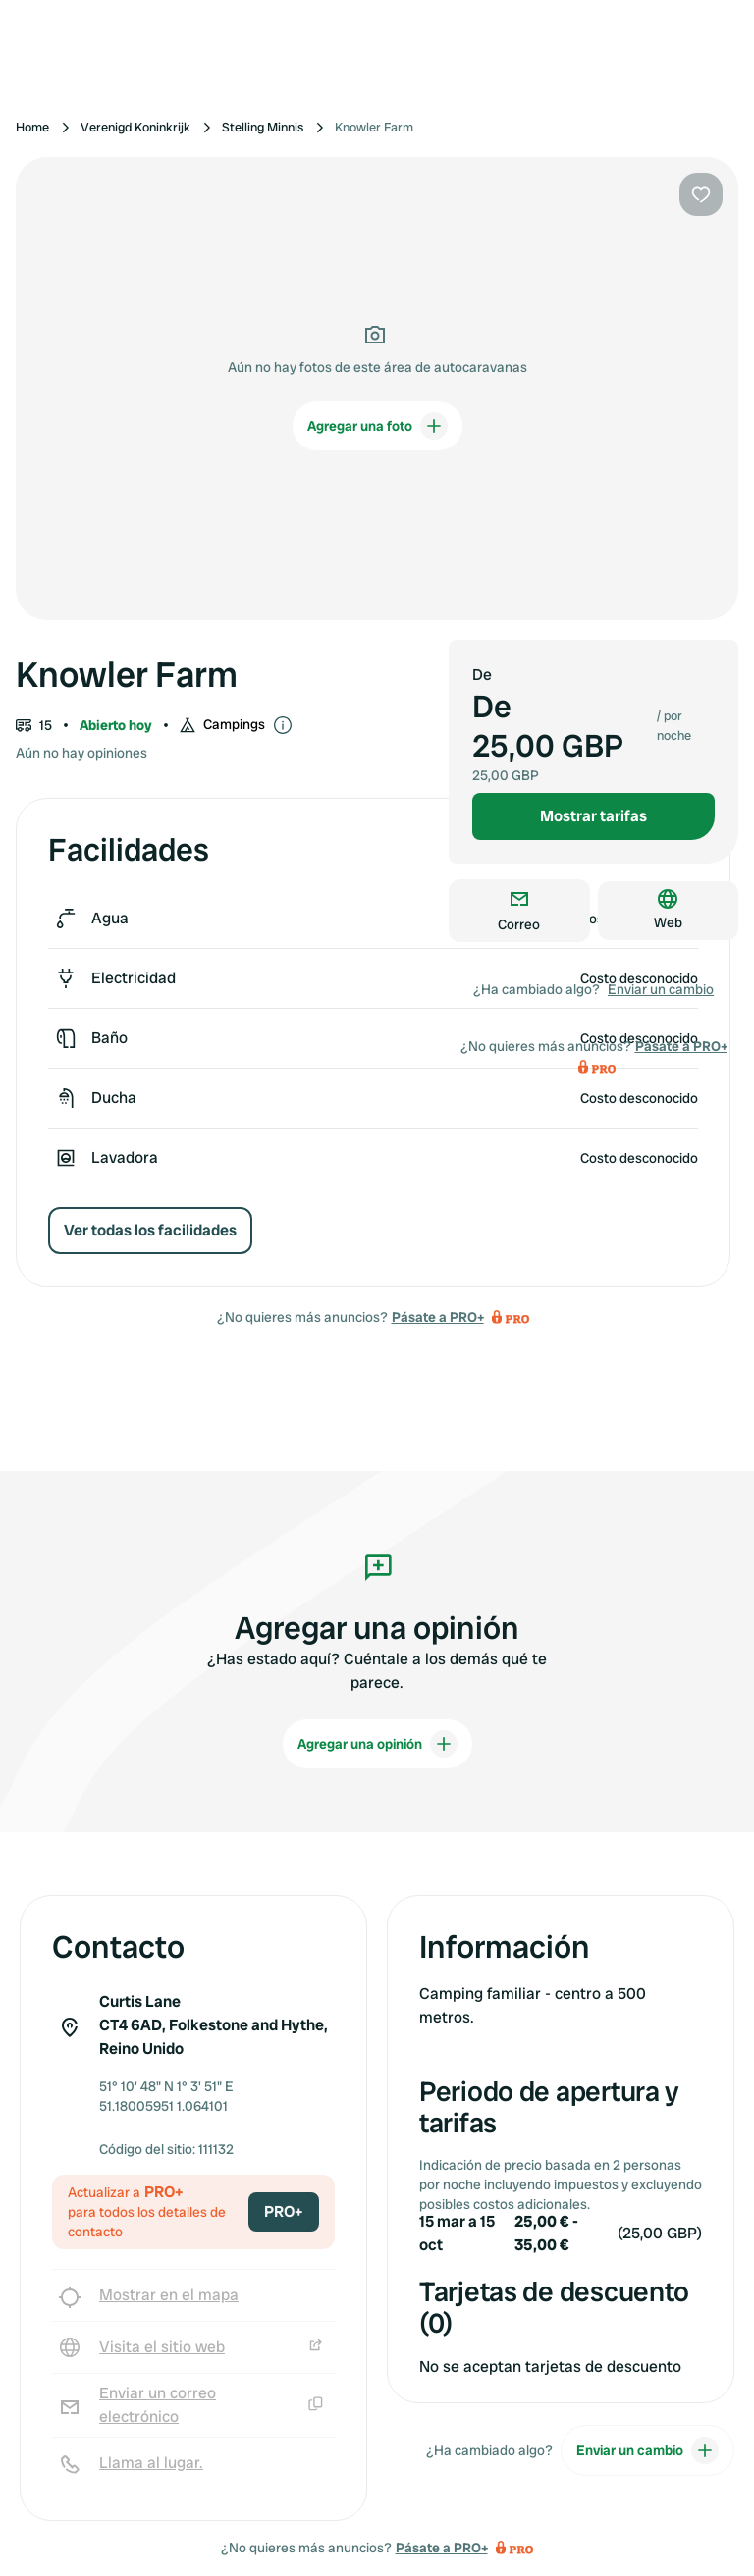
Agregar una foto (377, 426)
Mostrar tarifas (593, 816)
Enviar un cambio (661, 989)
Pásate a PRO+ (438, 1317)
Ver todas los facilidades (150, 1230)
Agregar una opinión (377, 1744)
